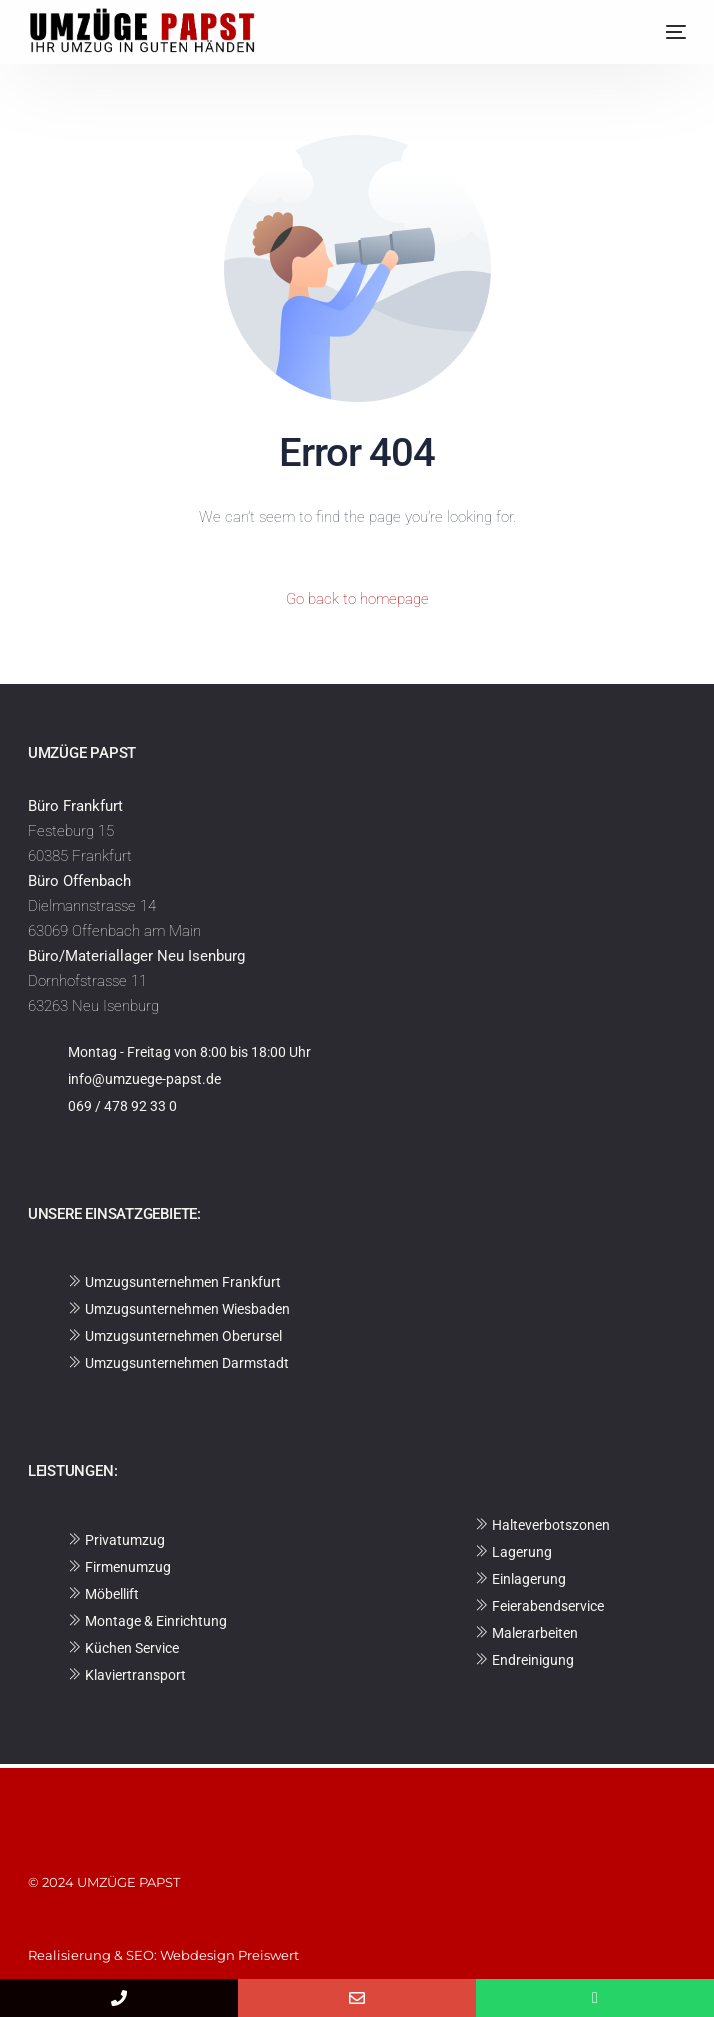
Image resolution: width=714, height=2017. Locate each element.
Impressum (68, 1839)
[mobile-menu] (661, 32)
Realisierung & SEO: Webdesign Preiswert (163, 1955)
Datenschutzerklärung (183, 1839)
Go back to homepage (357, 599)
